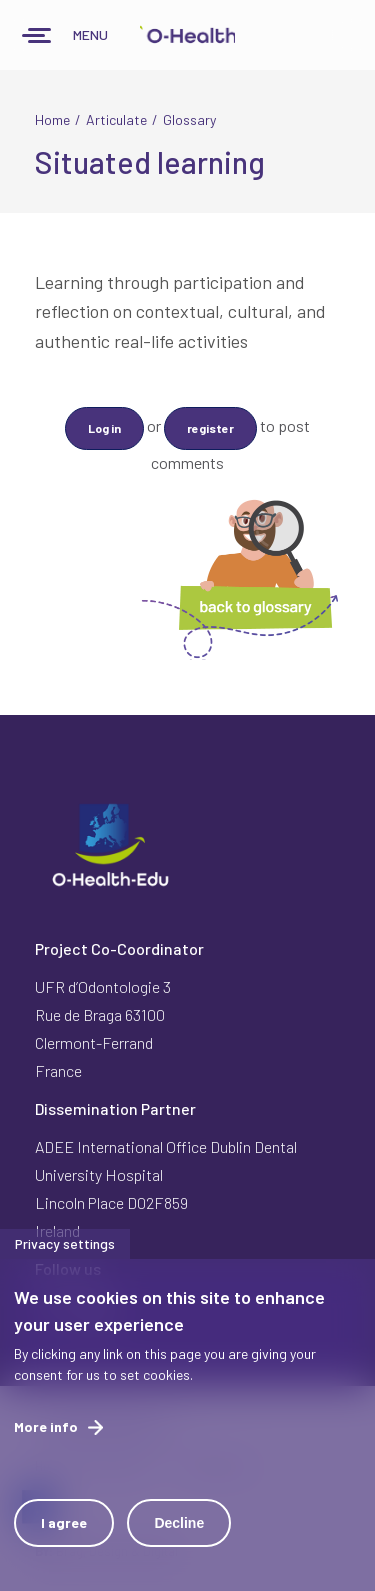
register (210, 428)
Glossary (189, 119)
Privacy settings (65, 1243)
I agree (64, 1522)
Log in (104, 428)
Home (52, 119)
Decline (179, 1523)
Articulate (116, 119)
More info (46, 1426)
